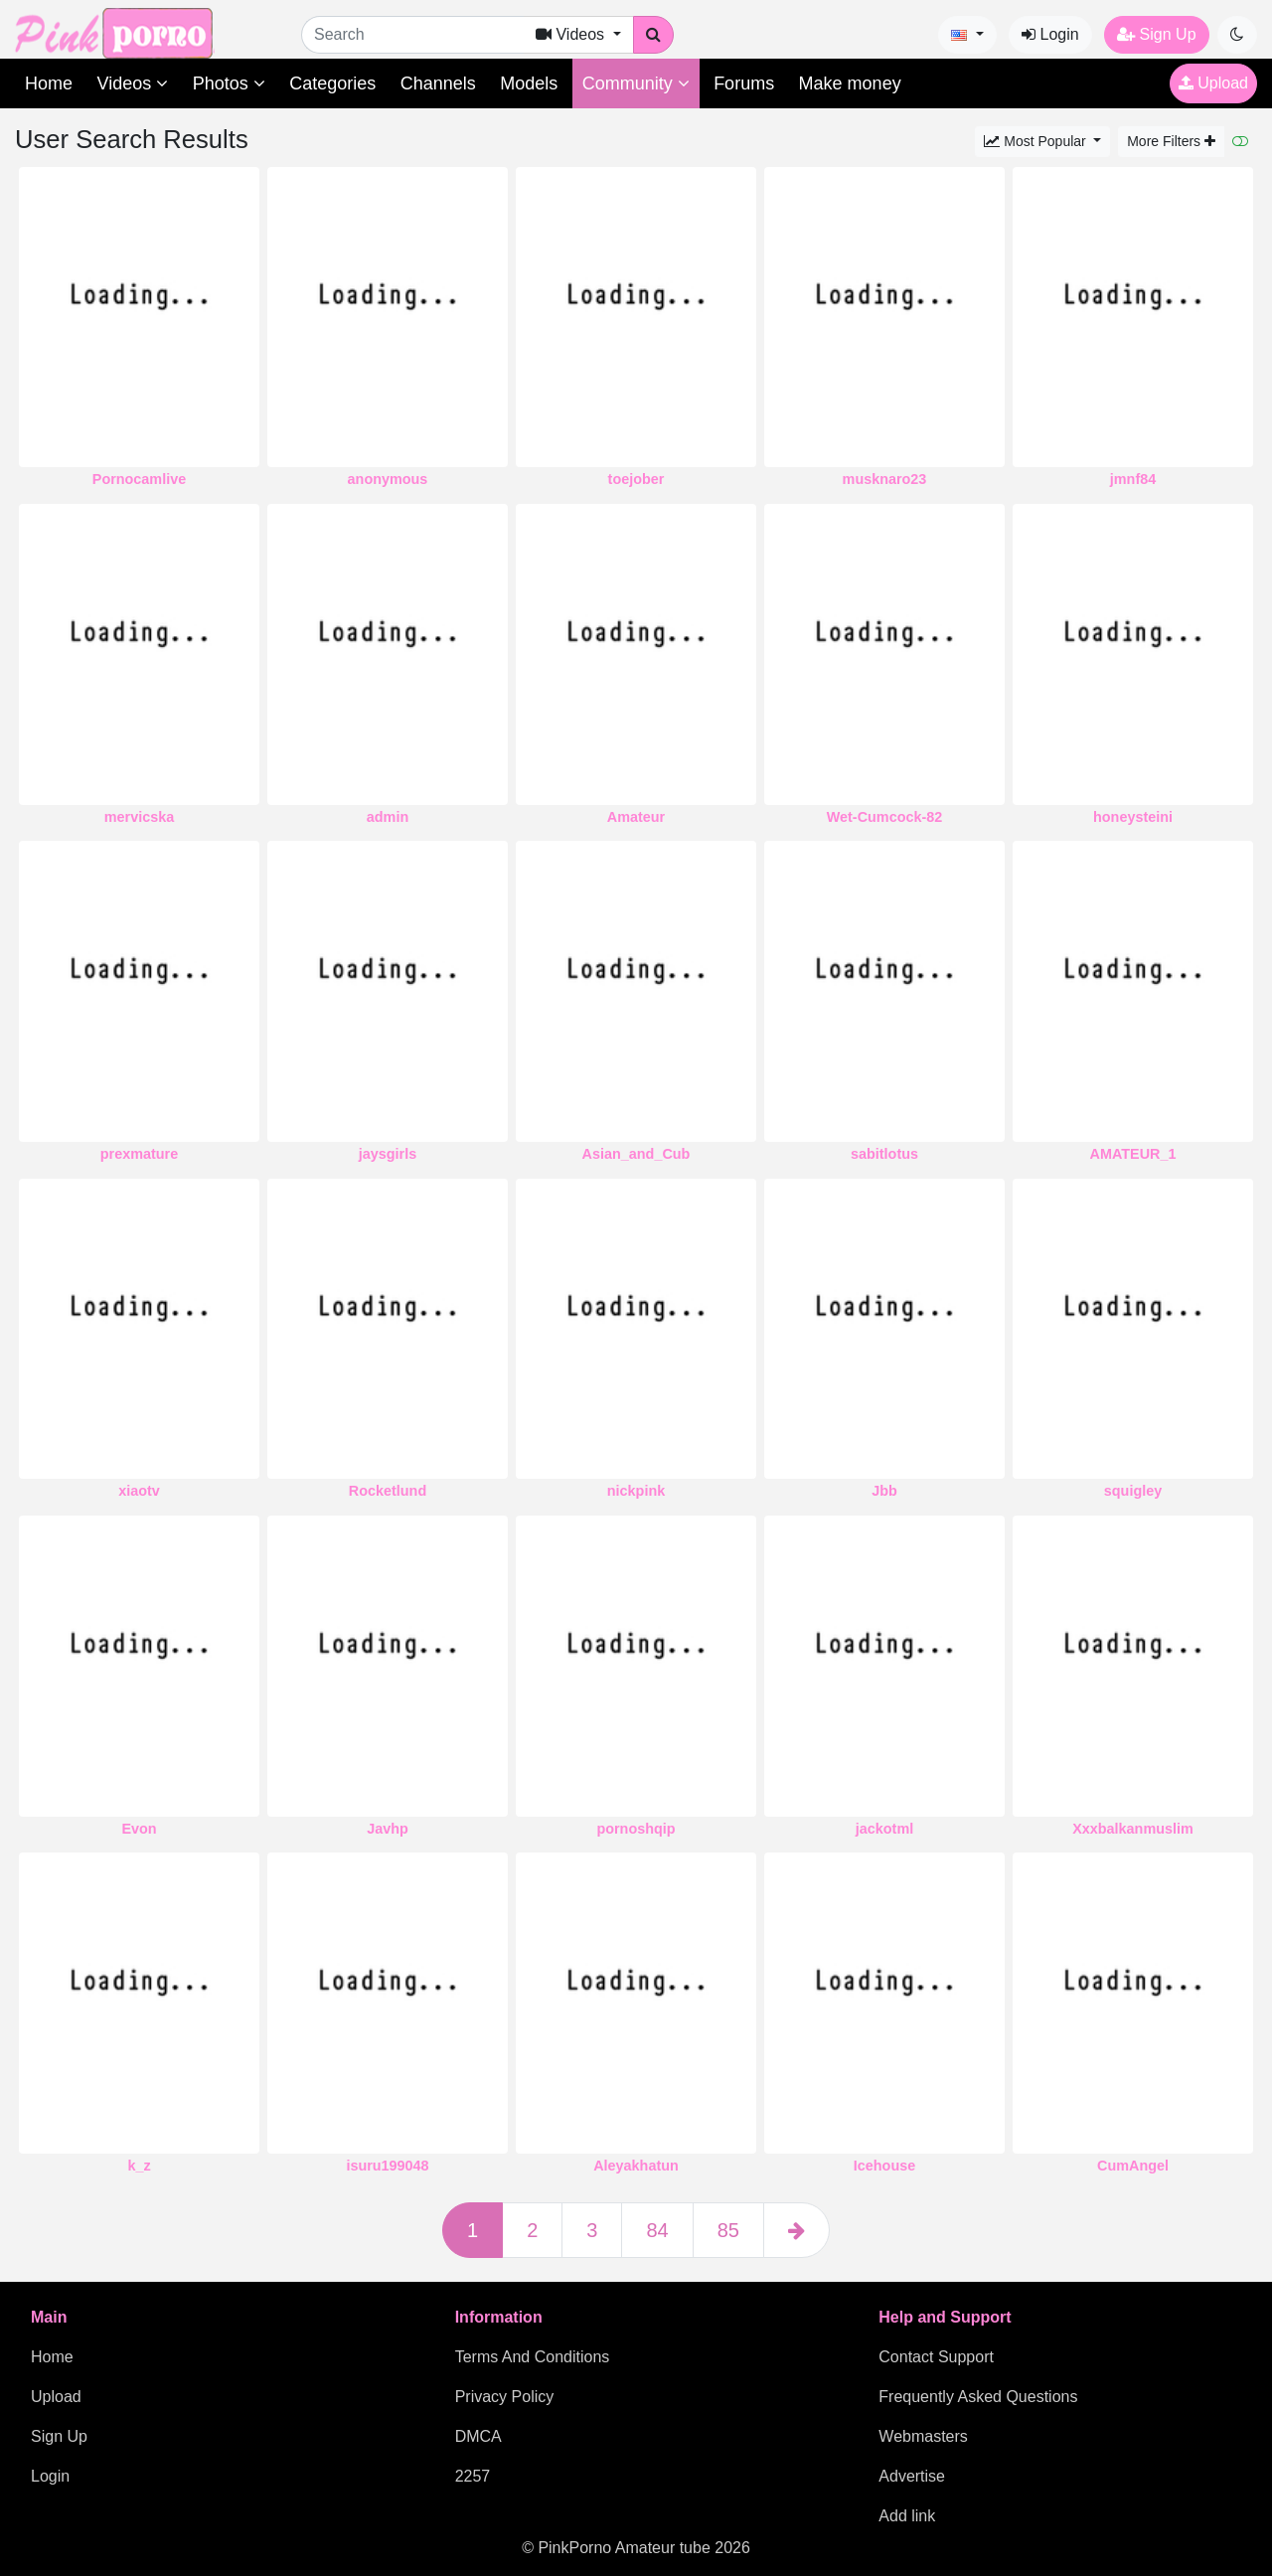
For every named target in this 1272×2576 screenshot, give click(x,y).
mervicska (139, 817)
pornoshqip (635, 1829)
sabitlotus (884, 1154)
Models (528, 83)
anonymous (388, 479)
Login (1050, 34)
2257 (473, 2476)
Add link (906, 2515)
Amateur (636, 817)
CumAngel (1133, 2166)
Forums (744, 83)
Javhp (387, 1829)
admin (387, 817)
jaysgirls (387, 1154)
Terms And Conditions (532, 2356)
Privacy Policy (505, 2396)
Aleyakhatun (636, 2166)
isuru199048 (387, 2166)
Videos (132, 83)
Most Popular (1036, 141)
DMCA (478, 2436)
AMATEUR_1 (1133, 1154)
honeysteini (1133, 817)
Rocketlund (387, 1491)
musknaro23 (885, 479)
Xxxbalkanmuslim (1132, 1829)
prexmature (139, 1154)
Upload (1213, 83)
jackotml (884, 1829)
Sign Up (1156, 34)
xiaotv (139, 1491)
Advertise (911, 2476)
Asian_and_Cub (636, 1154)
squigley (1133, 1491)
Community (636, 83)
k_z (138, 2166)
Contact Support (936, 2356)
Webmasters (923, 2436)
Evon (138, 1829)
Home (49, 83)
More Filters (1171, 141)
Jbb (884, 1491)
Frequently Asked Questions (977, 2396)
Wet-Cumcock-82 (885, 817)
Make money (850, 83)
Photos (229, 83)
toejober (636, 479)
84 (657, 2230)
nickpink (636, 1491)
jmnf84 (1133, 479)
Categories (332, 83)
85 (728, 2230)
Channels (438, 83)
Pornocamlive (139, 479)
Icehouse (884, 2166)
